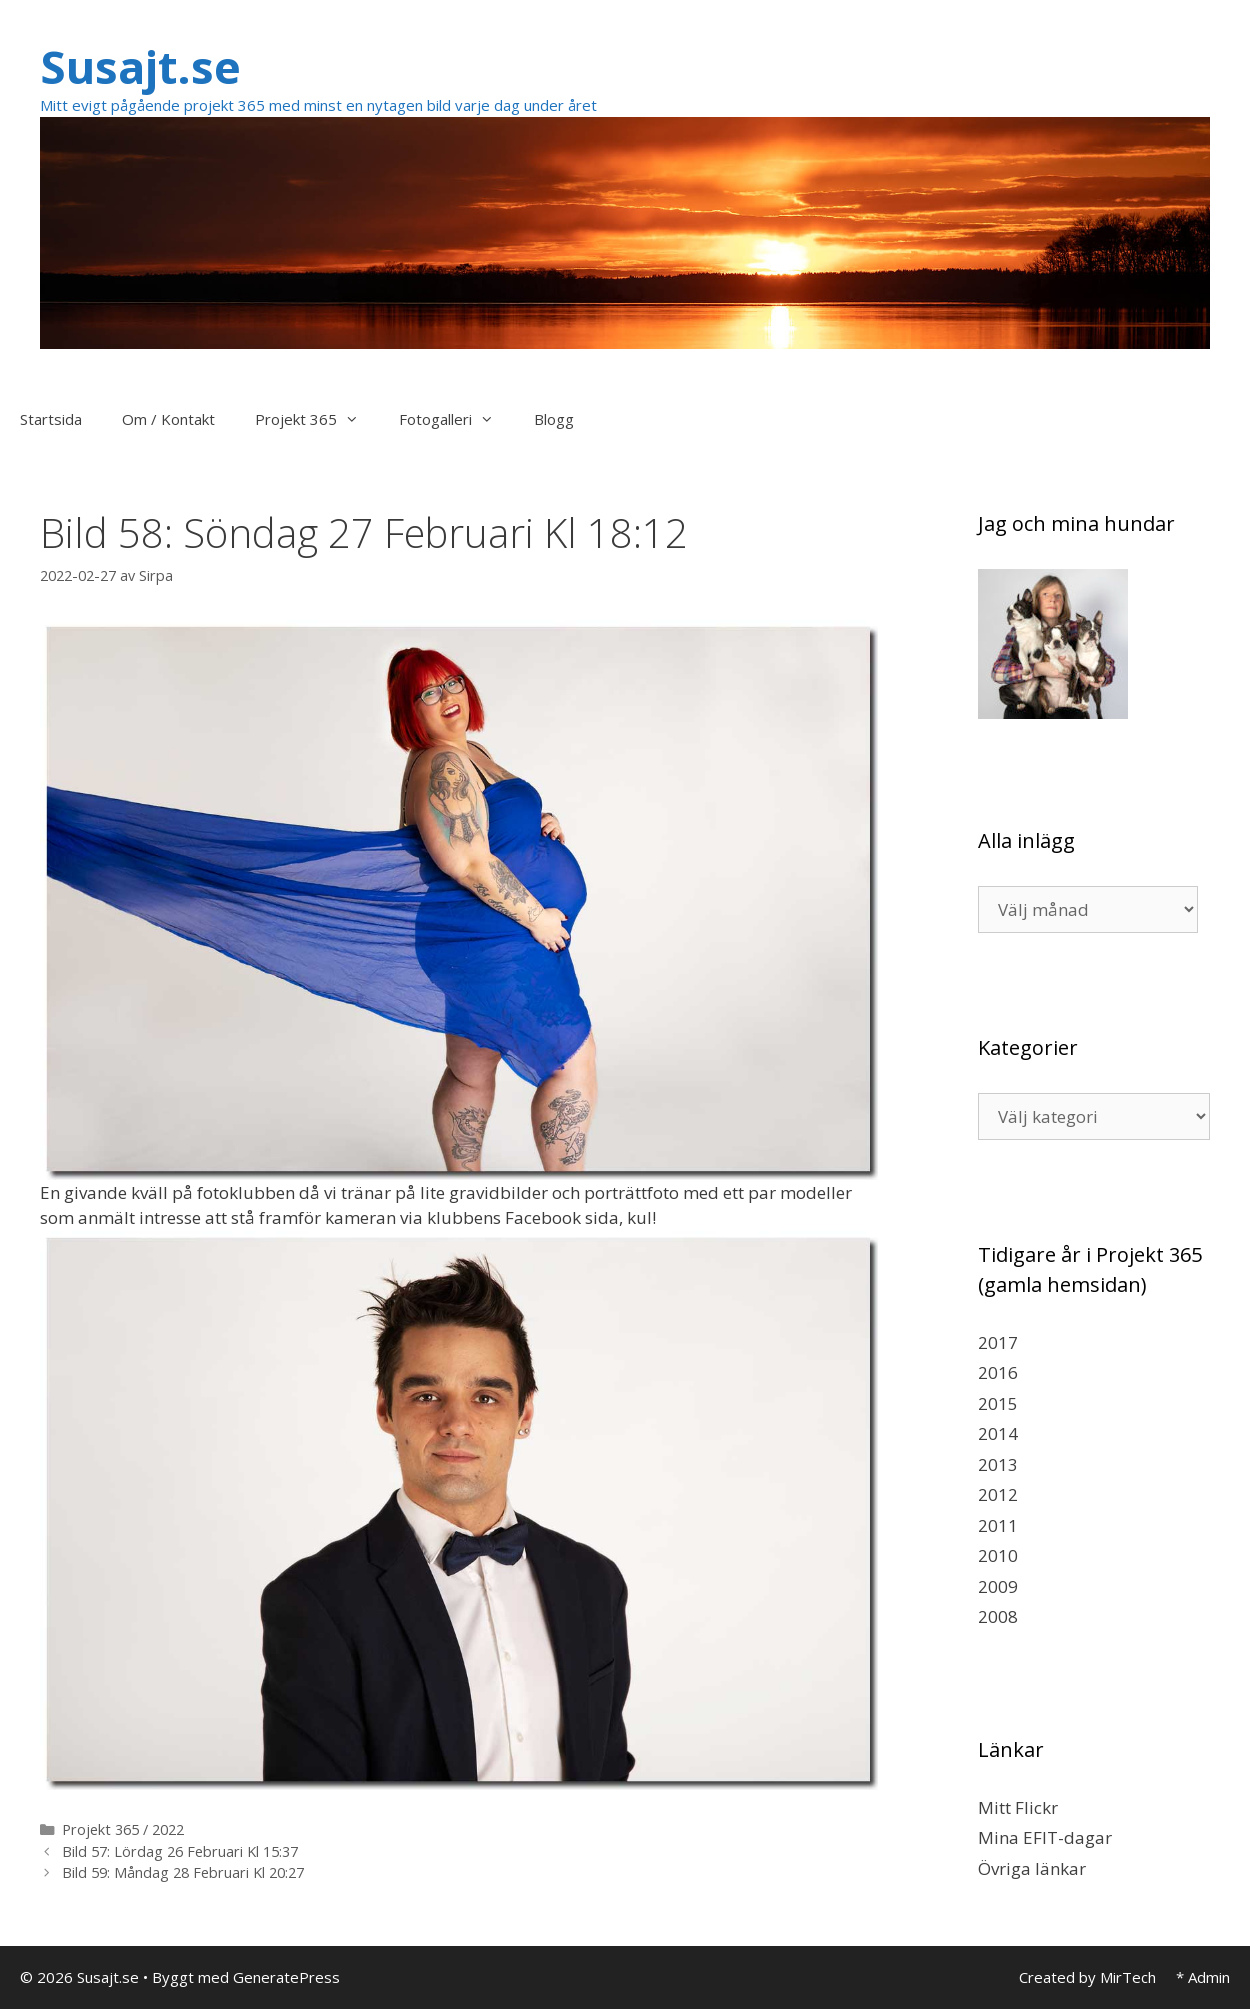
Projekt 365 (317, 419)
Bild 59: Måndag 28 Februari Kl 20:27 (183, 1872)
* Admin (1203, 1977)
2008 (998, 1616)
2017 (998, 1342)
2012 (998, 1494)
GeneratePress (286, 1977)
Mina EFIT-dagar (1045, 1837)
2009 (998, 1586)
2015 (998, 1403)
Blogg (554, 419)
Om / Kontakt (168, 419)
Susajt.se (140, 66)
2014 (998, 1433)
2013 (998, 1464)
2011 (998, 1525)
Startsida (51, 419)
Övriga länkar (1032, 1868)
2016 (998, 1372)
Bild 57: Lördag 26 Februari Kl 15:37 (180, 1851)
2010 (998, 1555)
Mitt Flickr (1018, 1807)
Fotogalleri (456, 419)
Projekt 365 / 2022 (123, 1829)
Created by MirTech (1087, 1977)
